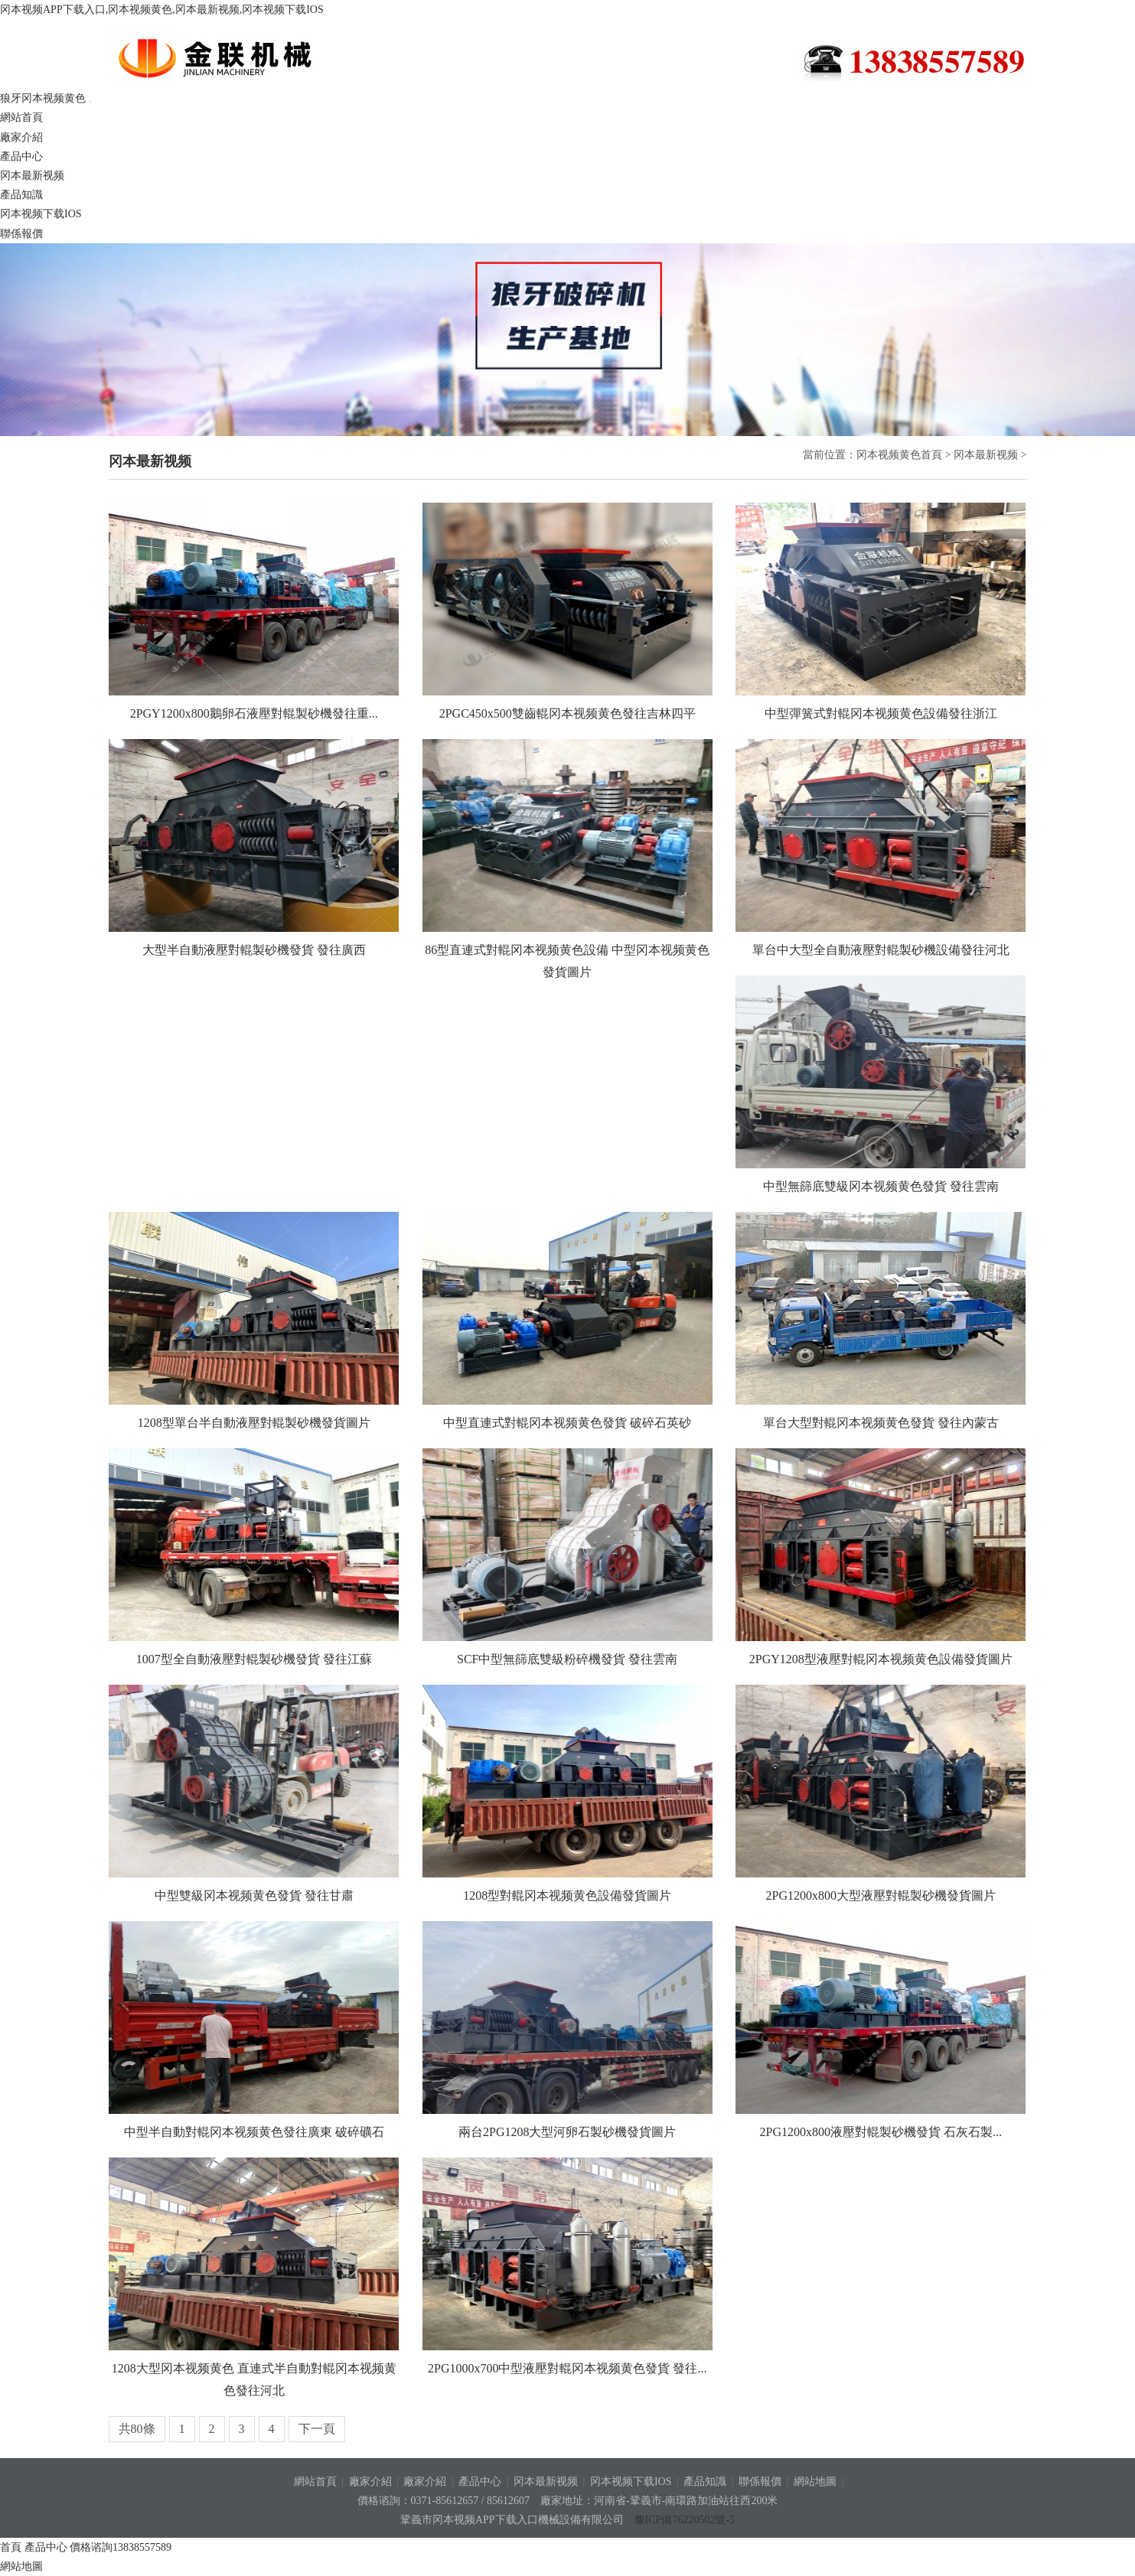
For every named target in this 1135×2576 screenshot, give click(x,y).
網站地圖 (815, 2481)
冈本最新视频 (32, 175)
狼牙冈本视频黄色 (238, 58)
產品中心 (21, 156)
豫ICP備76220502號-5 (684, 2520)
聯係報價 (21, 233)
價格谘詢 (120, 2547)
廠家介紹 (21, 137)
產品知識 (21, 194)
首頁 (10, 2547)
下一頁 (316, 2428)
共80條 (137, 2428)
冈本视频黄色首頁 (899, 455)
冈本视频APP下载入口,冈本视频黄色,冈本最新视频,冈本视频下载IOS (162, 9)
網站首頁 (21, 117)
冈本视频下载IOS (41, 214)
